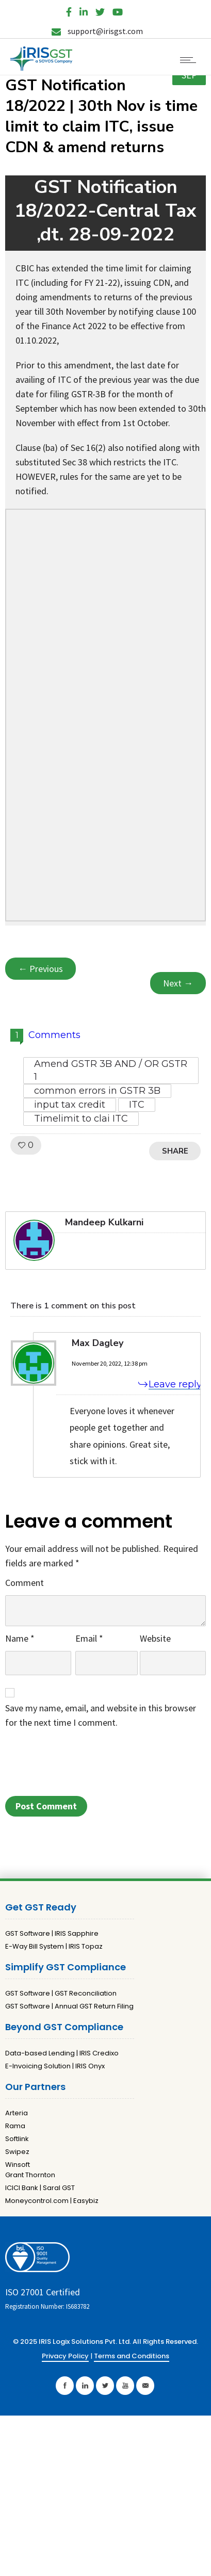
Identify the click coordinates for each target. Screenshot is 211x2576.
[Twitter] (100, 10)
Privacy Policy (65, 2356)
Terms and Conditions (131, 2356)
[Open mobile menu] (190, 60)
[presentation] (83, 1765)
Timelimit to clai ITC (81, 1118)
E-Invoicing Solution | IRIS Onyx (55, 2066)
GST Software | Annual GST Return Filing (69, 2006)
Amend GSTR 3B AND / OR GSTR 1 (110, 1070)
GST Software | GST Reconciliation (61, 1993)
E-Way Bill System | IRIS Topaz (54, 1946)
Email (89, 1638)
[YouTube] (117, 10)
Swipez (17, 2152)
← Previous (40, 969)
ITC (136, 1104)
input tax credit (69, 1104)
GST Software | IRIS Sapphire (52, 1933)
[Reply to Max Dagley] (164, 1384)
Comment (24, 1583)
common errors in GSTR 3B (97, 1090)
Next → (178, 983)
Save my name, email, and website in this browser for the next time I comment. (100, 1715)
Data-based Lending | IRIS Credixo (62, 2053)
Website (155, 1638)
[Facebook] (69, 10)
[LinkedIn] (83, 10)
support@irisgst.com (97, 31)
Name (20, 1638)
